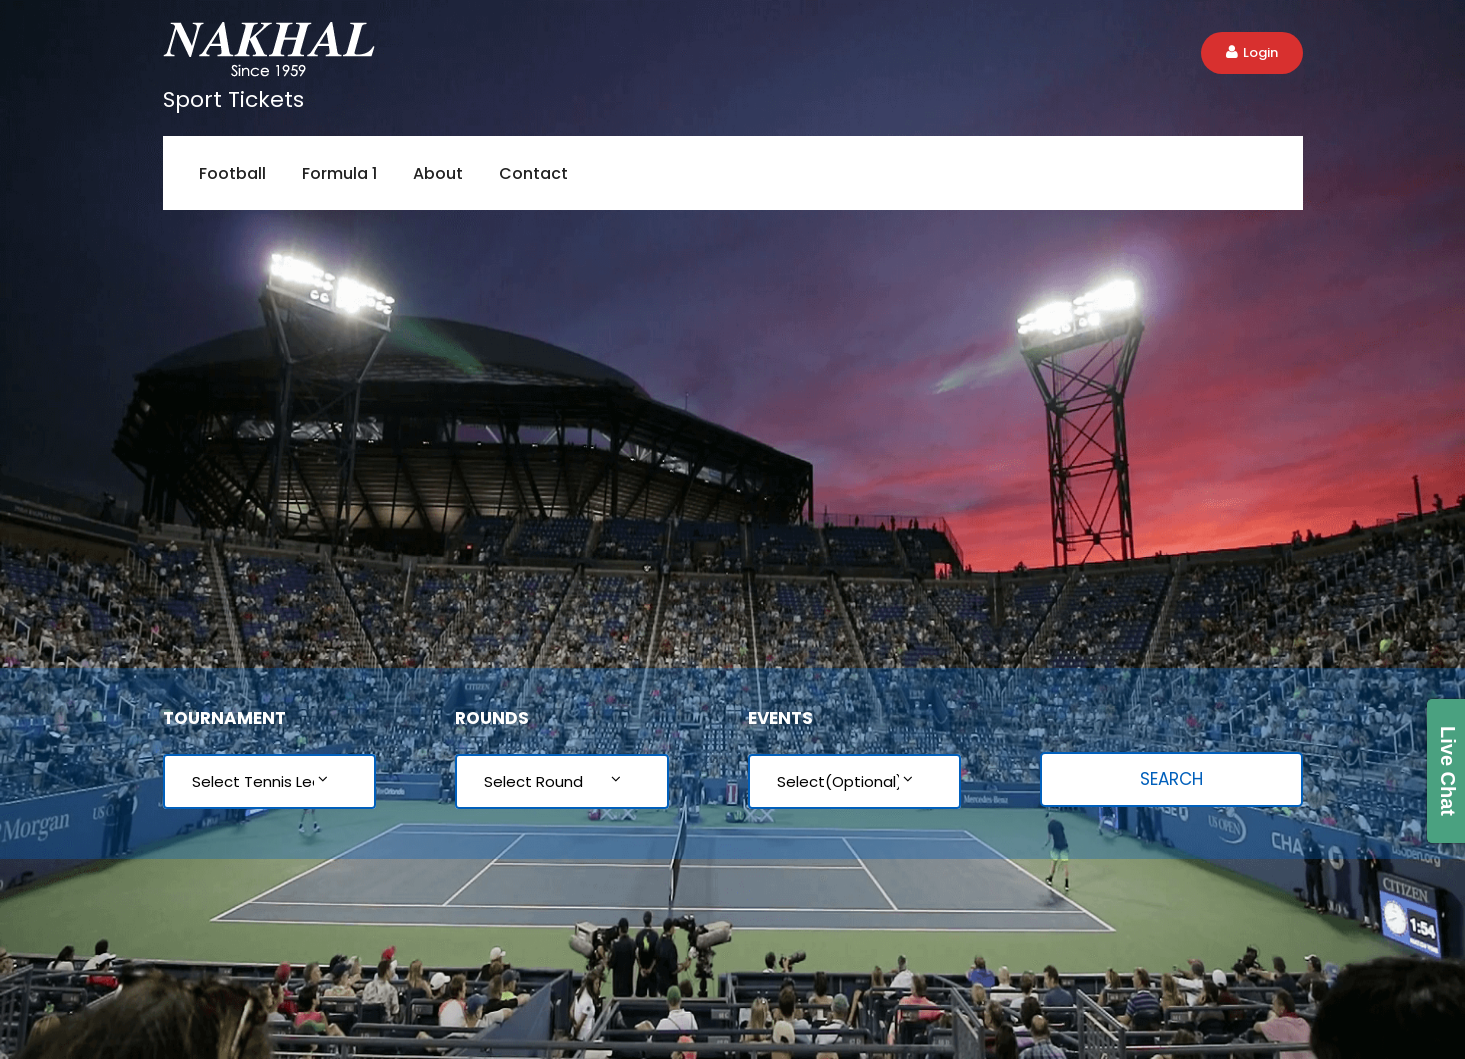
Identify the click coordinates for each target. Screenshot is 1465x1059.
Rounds (492, 718)
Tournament (224, 718)
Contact (533, 173)
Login (1252, 52)
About (438, 173)
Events (780, 718)
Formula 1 (339, 173)
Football (232, 173)
